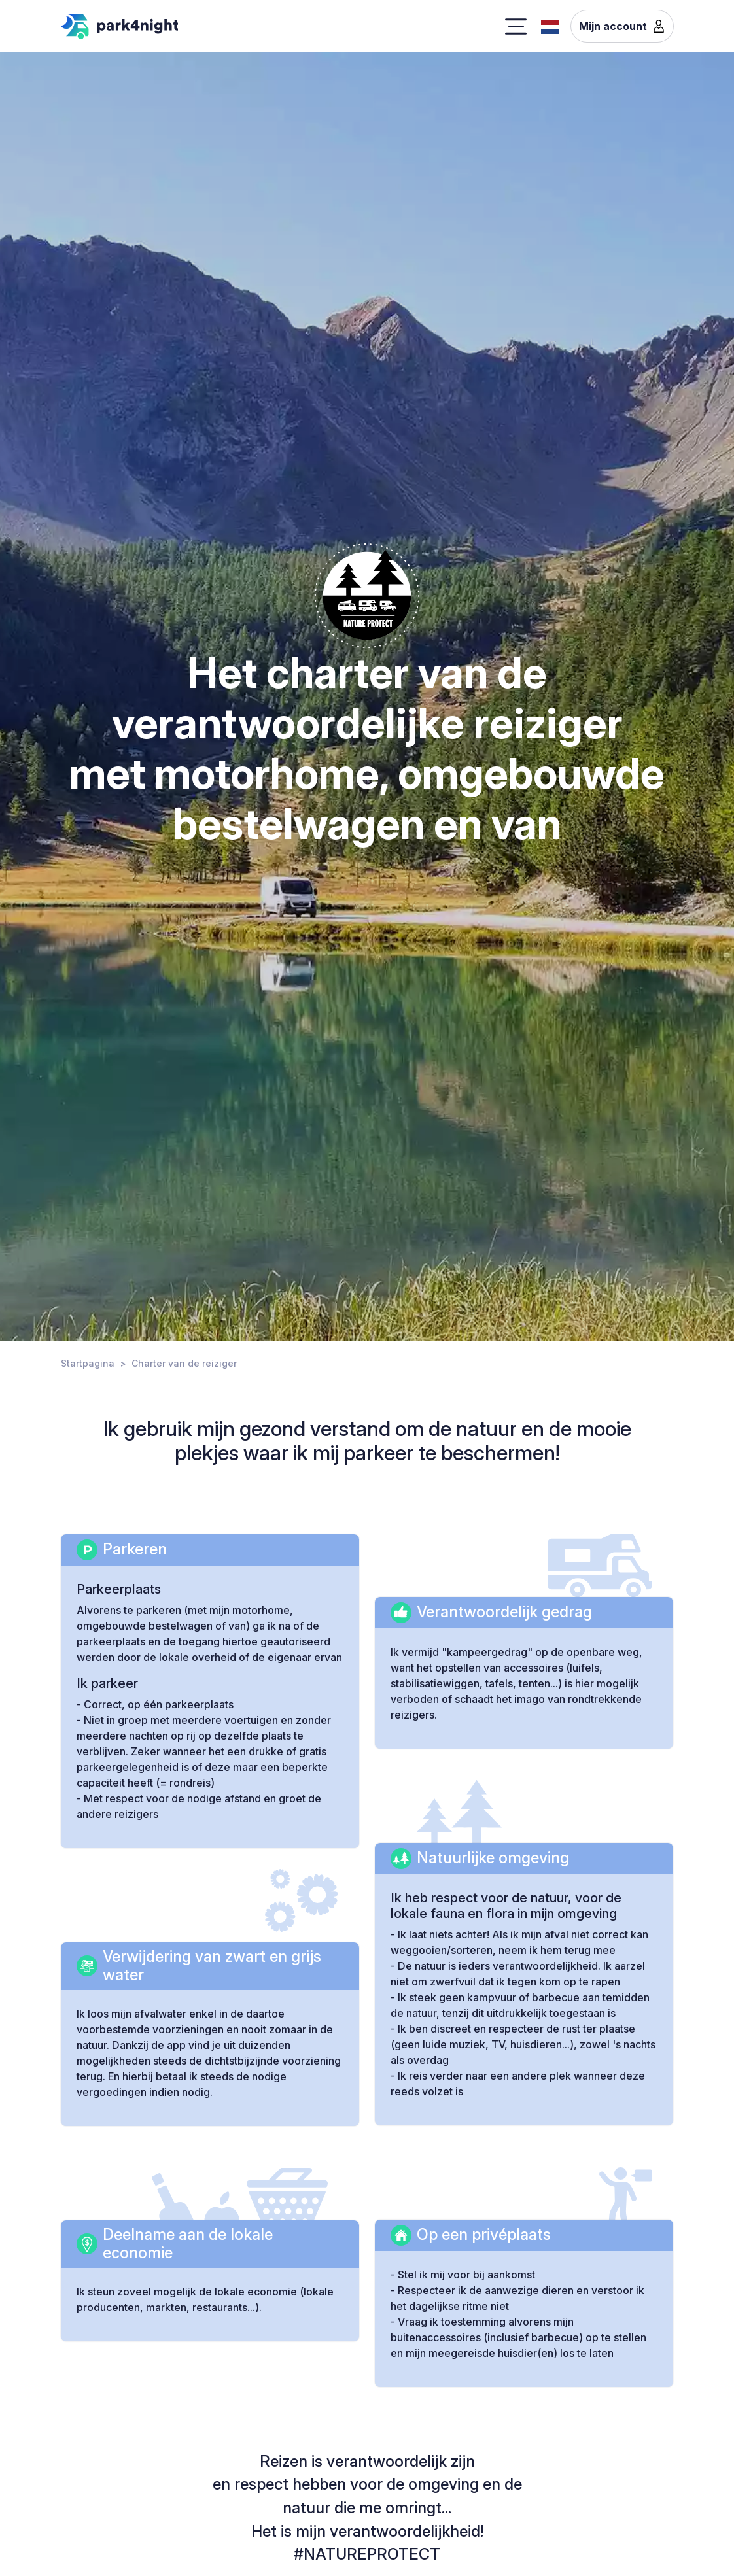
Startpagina (87, 1363)
